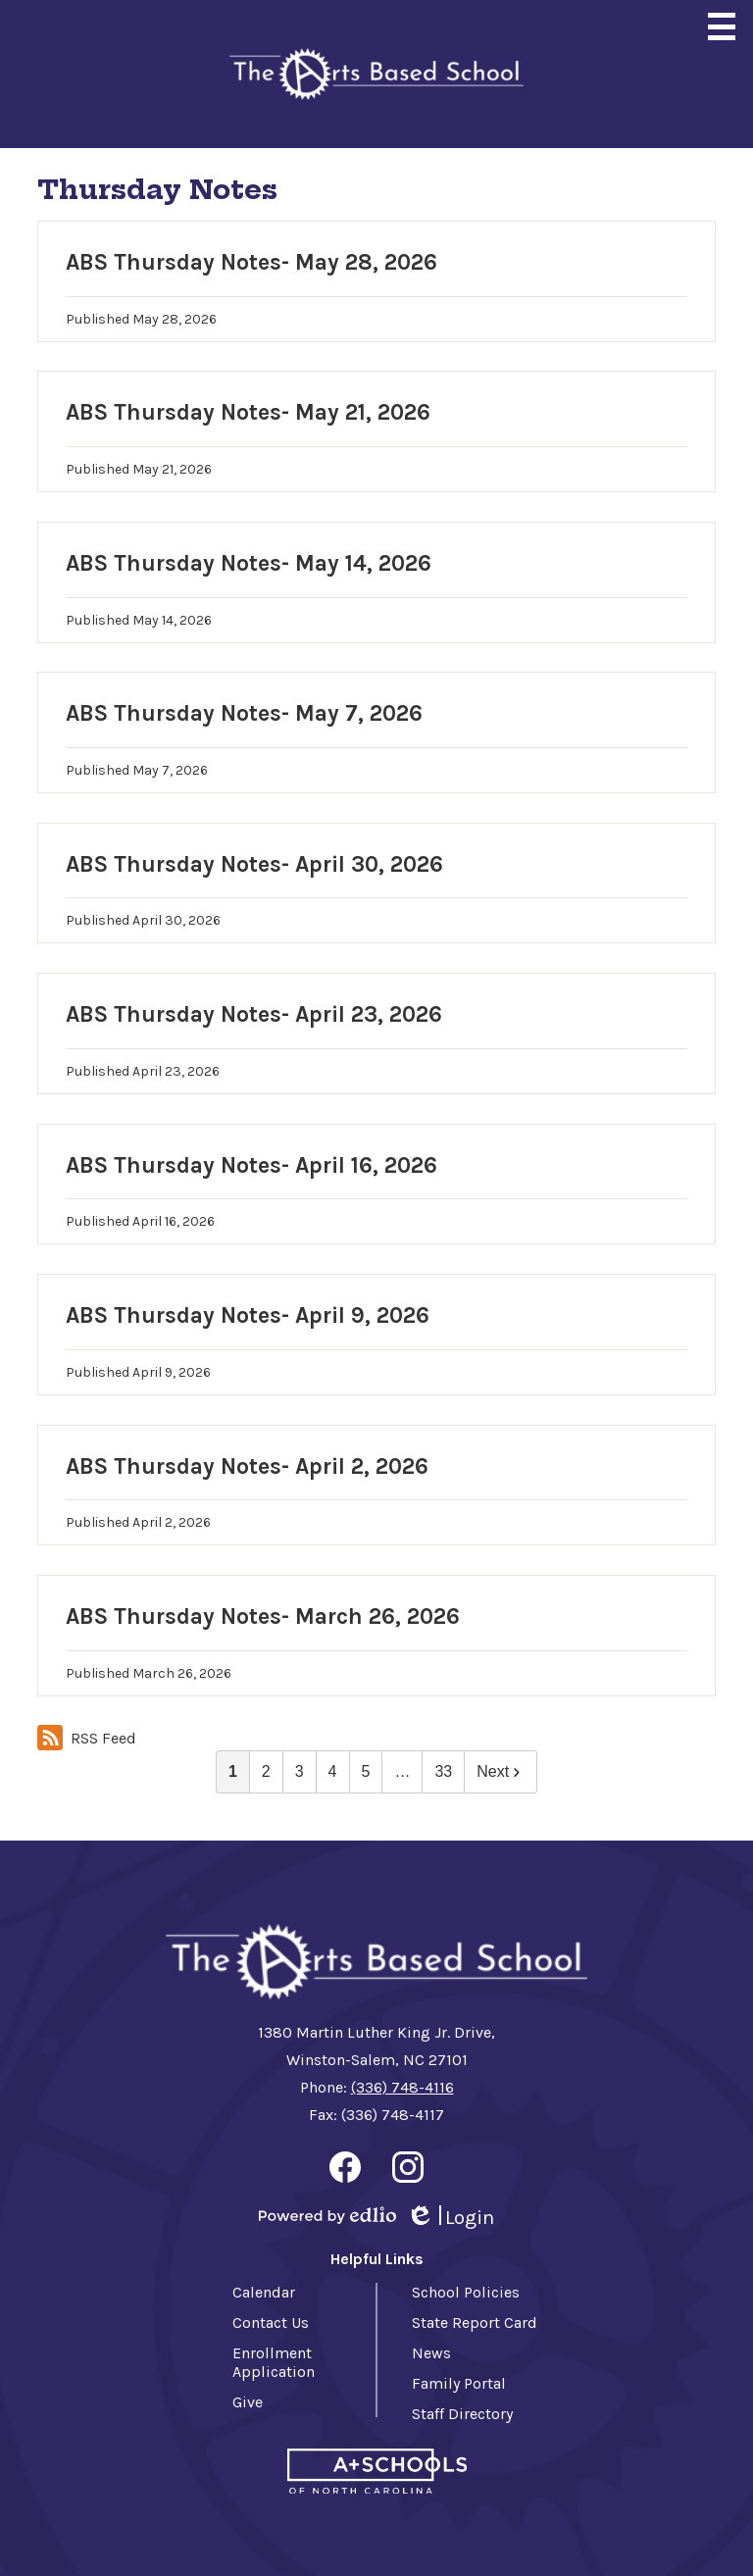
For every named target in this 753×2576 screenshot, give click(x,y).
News (431, 2353)
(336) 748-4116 (402, 2087)
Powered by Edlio (327, 2215)
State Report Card (474, 2322)
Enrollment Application (273, 2362)
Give (247, 2402)
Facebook (345, 2171)
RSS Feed (86, 1737)
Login (450, 2217)
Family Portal (459, 2383)
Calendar (263, 2292)
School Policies (466, 2292)
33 (443, 1771)
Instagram (407, 2171)
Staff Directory (462, 2413)
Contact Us (270, 2322)
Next (501, 1771)
